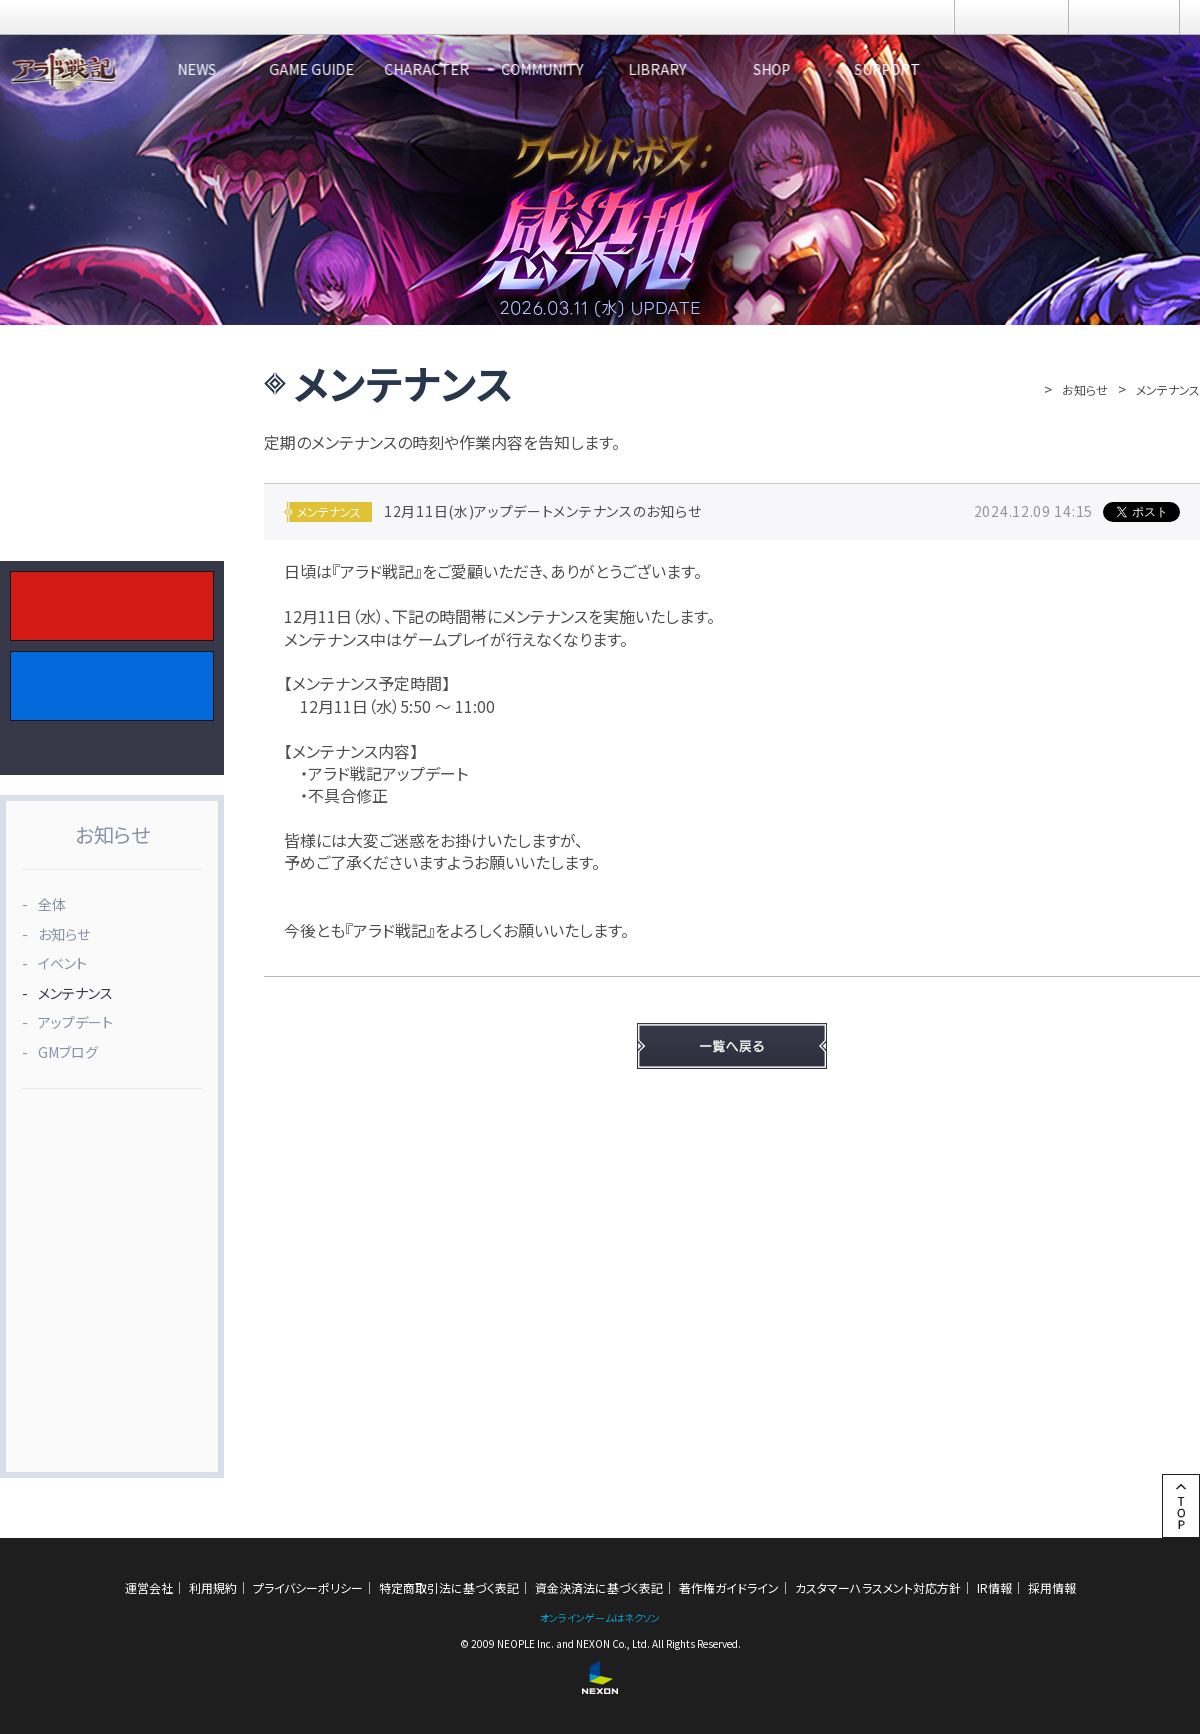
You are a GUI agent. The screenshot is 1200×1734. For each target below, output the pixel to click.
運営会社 (149, 1587)
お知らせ (1085, 389)
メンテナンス (75, 993)
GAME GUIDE (375, 69)
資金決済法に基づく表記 (599, 1587)
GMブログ (68, 1052)
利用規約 (213, 1587)
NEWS (225, 69)
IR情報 (994, 1587)
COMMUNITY (675, 69)
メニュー (1124, 17)
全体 (52, 904)
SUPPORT (1125, 69)
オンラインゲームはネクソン (600, 1617)
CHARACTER (525, 69)
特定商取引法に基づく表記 (449, 1587)
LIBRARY (825, 69)
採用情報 (1052, 1587)
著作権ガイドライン (729, 1587)
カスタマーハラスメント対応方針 (878, 1587)
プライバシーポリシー (308, 1587)
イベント (62, 963)
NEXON (57, 17)
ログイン (1011, 17)
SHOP (975, 69)
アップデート (75, 1022)
